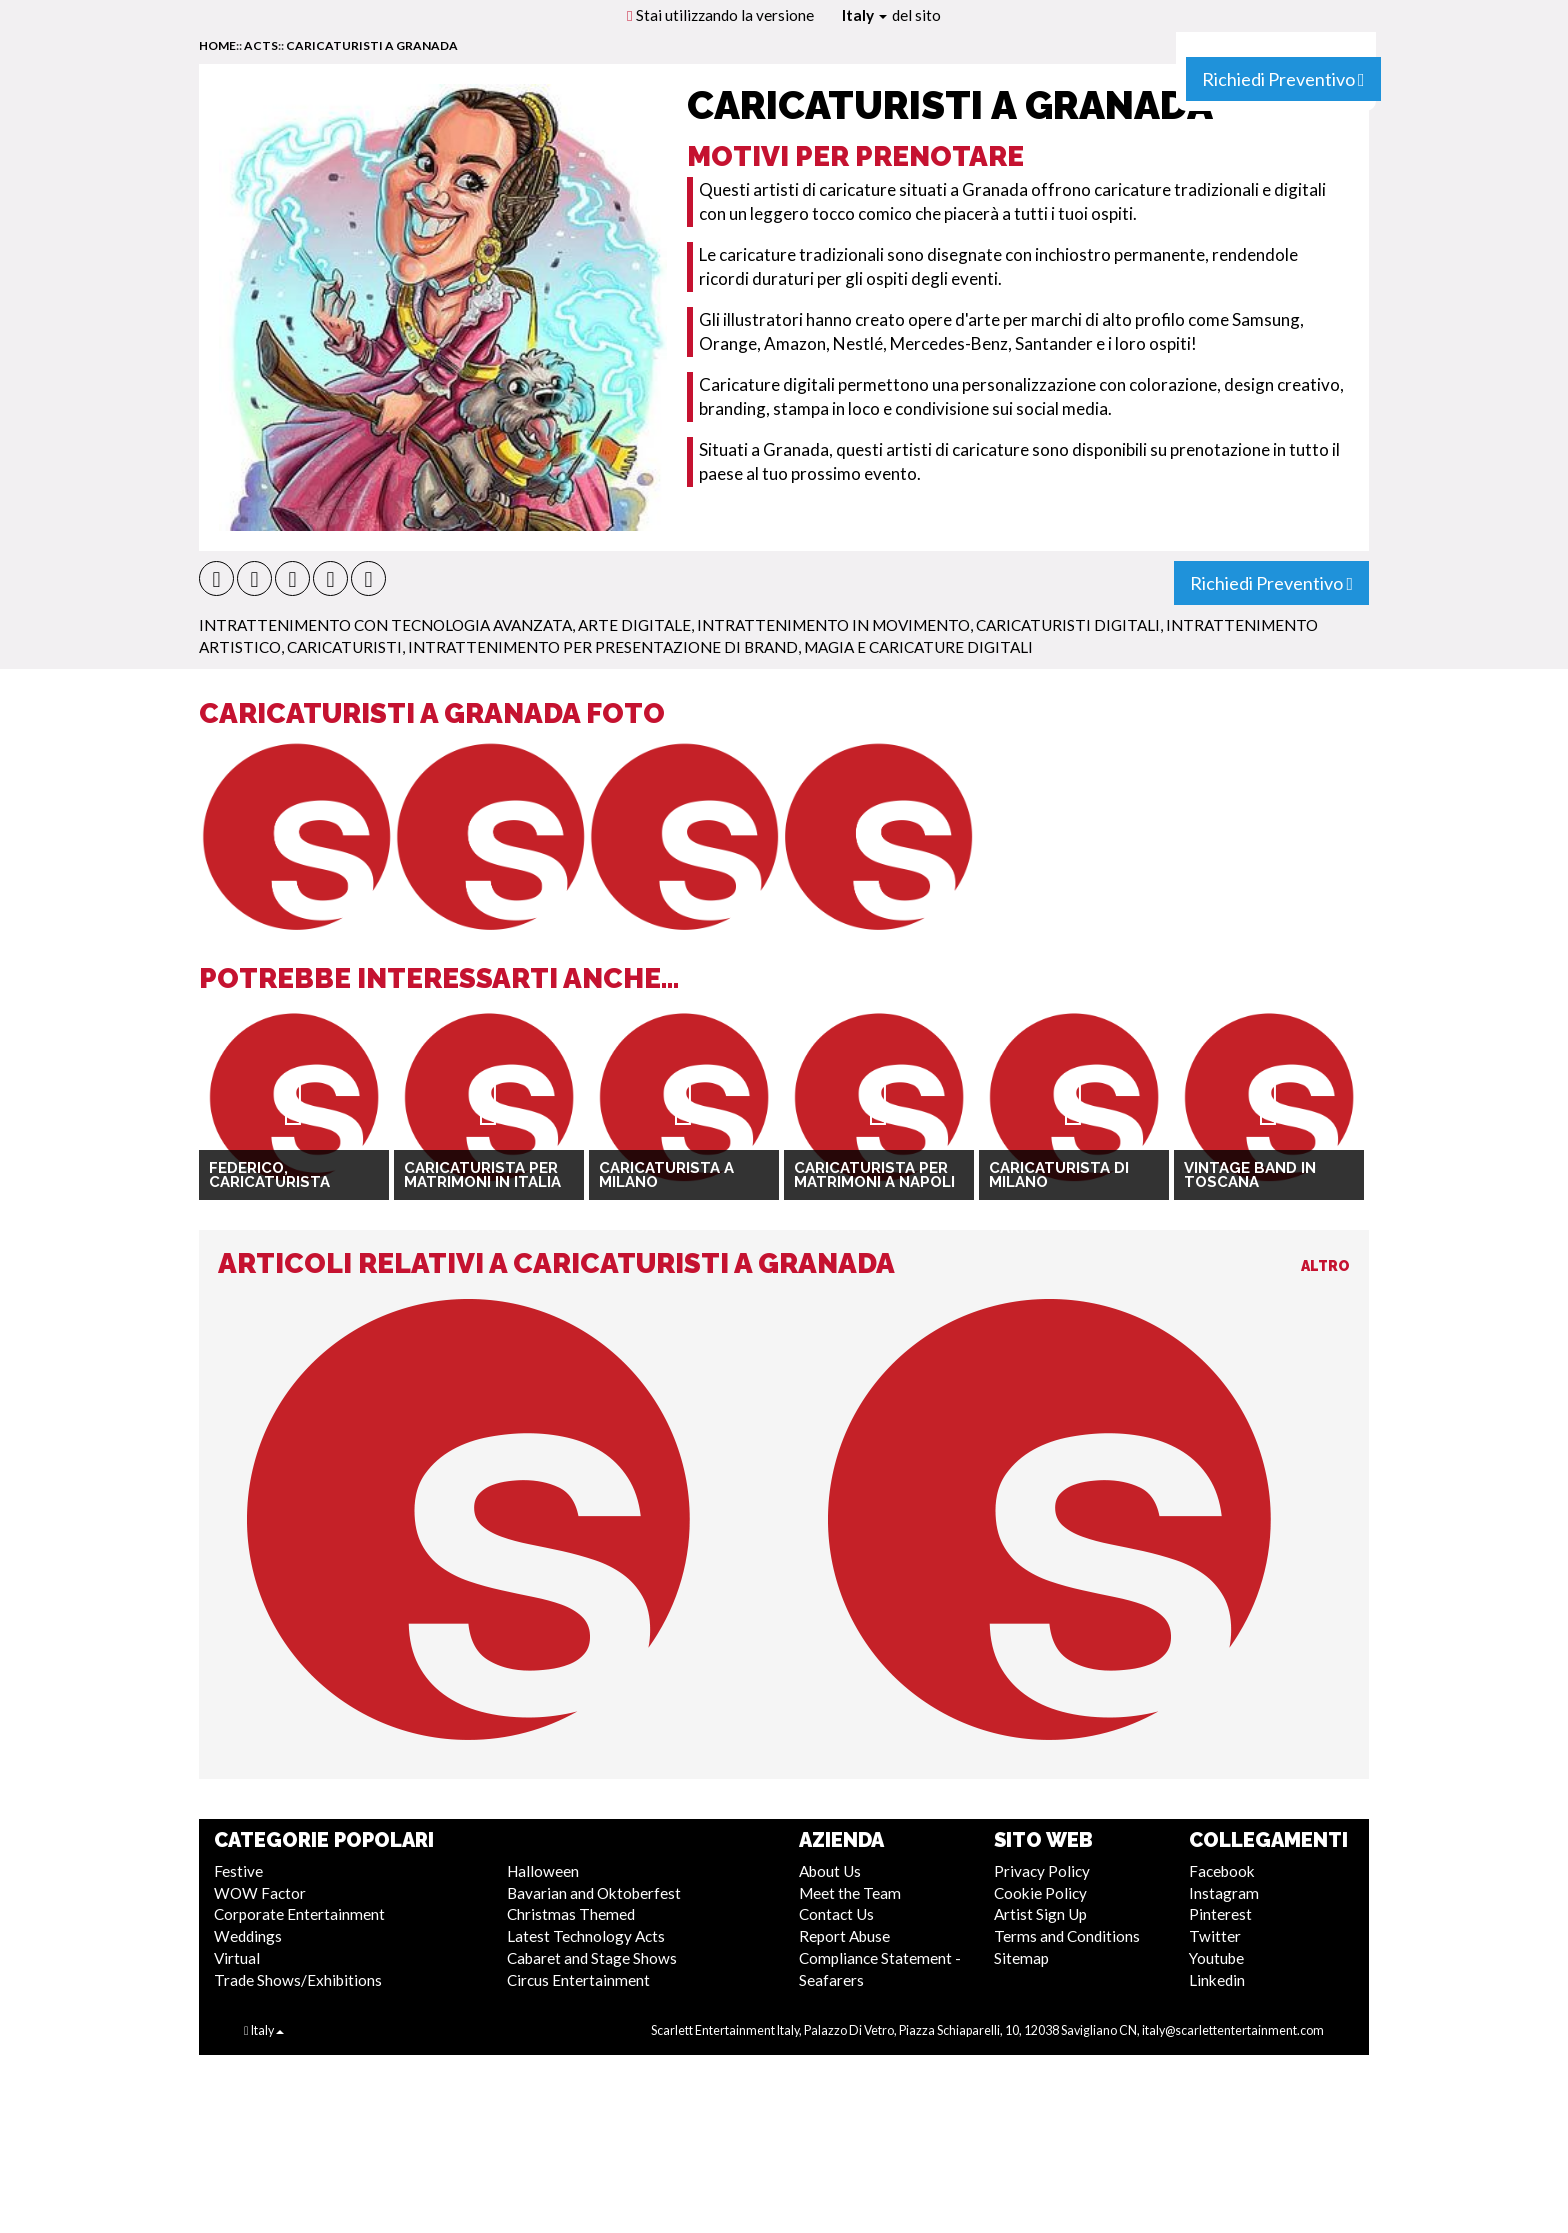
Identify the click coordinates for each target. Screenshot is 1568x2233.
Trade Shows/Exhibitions (298, 1980)
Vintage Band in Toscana (1250, 1175)
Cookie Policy (1040, 1893)
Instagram (1224, 1893)
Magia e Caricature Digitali (918, 647)
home (217, 45)
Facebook (1222, 1871)
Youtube (1216, 1958)
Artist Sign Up (1040, 1914)
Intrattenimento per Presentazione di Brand (603, 647)
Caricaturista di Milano (1059, 1175)
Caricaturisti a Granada (372, 45)
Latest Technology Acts (586, 1936)
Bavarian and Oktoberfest (594, 1893)
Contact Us (836, 1914)
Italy (864, 15)
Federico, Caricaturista (269, 1175)
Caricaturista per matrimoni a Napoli (874, 1175)
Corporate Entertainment (299, 1914)
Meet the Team (850, 1893)
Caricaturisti (344, 647)
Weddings (248, 1936)
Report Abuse (844, 1936)
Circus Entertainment (578, 1980)
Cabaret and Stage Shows (592, 1958)
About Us (830, 1871)
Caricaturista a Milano (666, 1175)
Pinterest (1220, 1914)
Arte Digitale (634, 625)
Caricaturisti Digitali (1068, 625)
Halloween (543, 1871)
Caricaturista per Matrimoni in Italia (482, 1175)
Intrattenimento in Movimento (833, 625)
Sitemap (1021, 1958)
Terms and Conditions (1067, 1936)
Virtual (237, 1958)
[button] (216, 578)
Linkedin (1217, 1980)
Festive (238, 1871)
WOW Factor (260, 1893)
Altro (1325, 1266)
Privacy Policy (1042, 1871)
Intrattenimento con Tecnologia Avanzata (385, 625)
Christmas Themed (571, 1914)
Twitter (1215, 1936)
